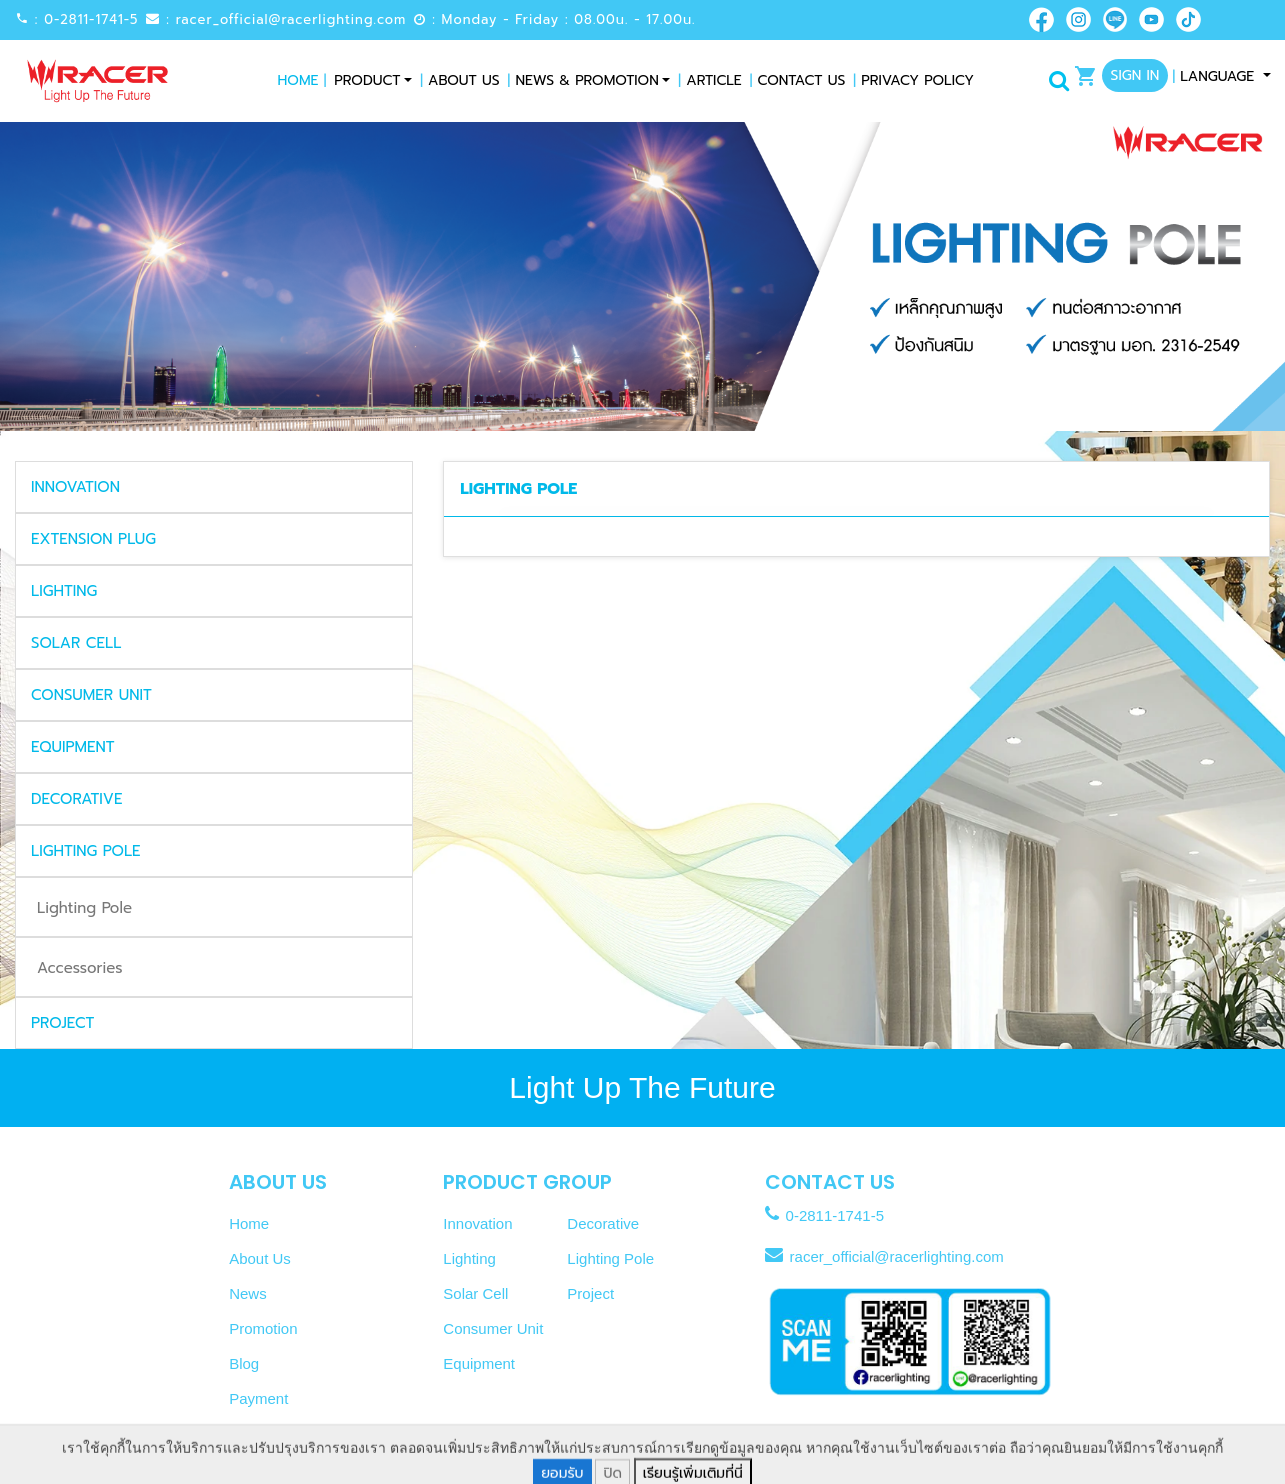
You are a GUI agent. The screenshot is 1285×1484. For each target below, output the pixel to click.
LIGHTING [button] (64, 591)
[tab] (214, 487)
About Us (459, 80)
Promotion (263, 1328)
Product (367, 80)
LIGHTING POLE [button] (85, 851)
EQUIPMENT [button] (73, 747)
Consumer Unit (493, 1328)
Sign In (1135, 75)
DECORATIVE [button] (76, 799)
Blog (244, 1363)
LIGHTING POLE (518, 489)
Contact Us (798, 80)
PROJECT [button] (62, 1023)
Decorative (603, 1223)
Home (302, 80)
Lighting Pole (610, 1258)
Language (1215, 76)
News (248, 1293)
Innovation (477, 1223)
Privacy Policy (913, 80)
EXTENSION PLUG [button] (93, 539)
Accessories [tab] (80, 968)
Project (590, 1293)
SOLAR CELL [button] (76, 643)
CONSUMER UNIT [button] (91, 695)
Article (709, 80)
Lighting (469, 1258)
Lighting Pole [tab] (84, 908)
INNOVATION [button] (75, 487)
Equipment (479, 1363)
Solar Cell (475, 1293)
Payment (258, 1398)
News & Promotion (583, 80)
